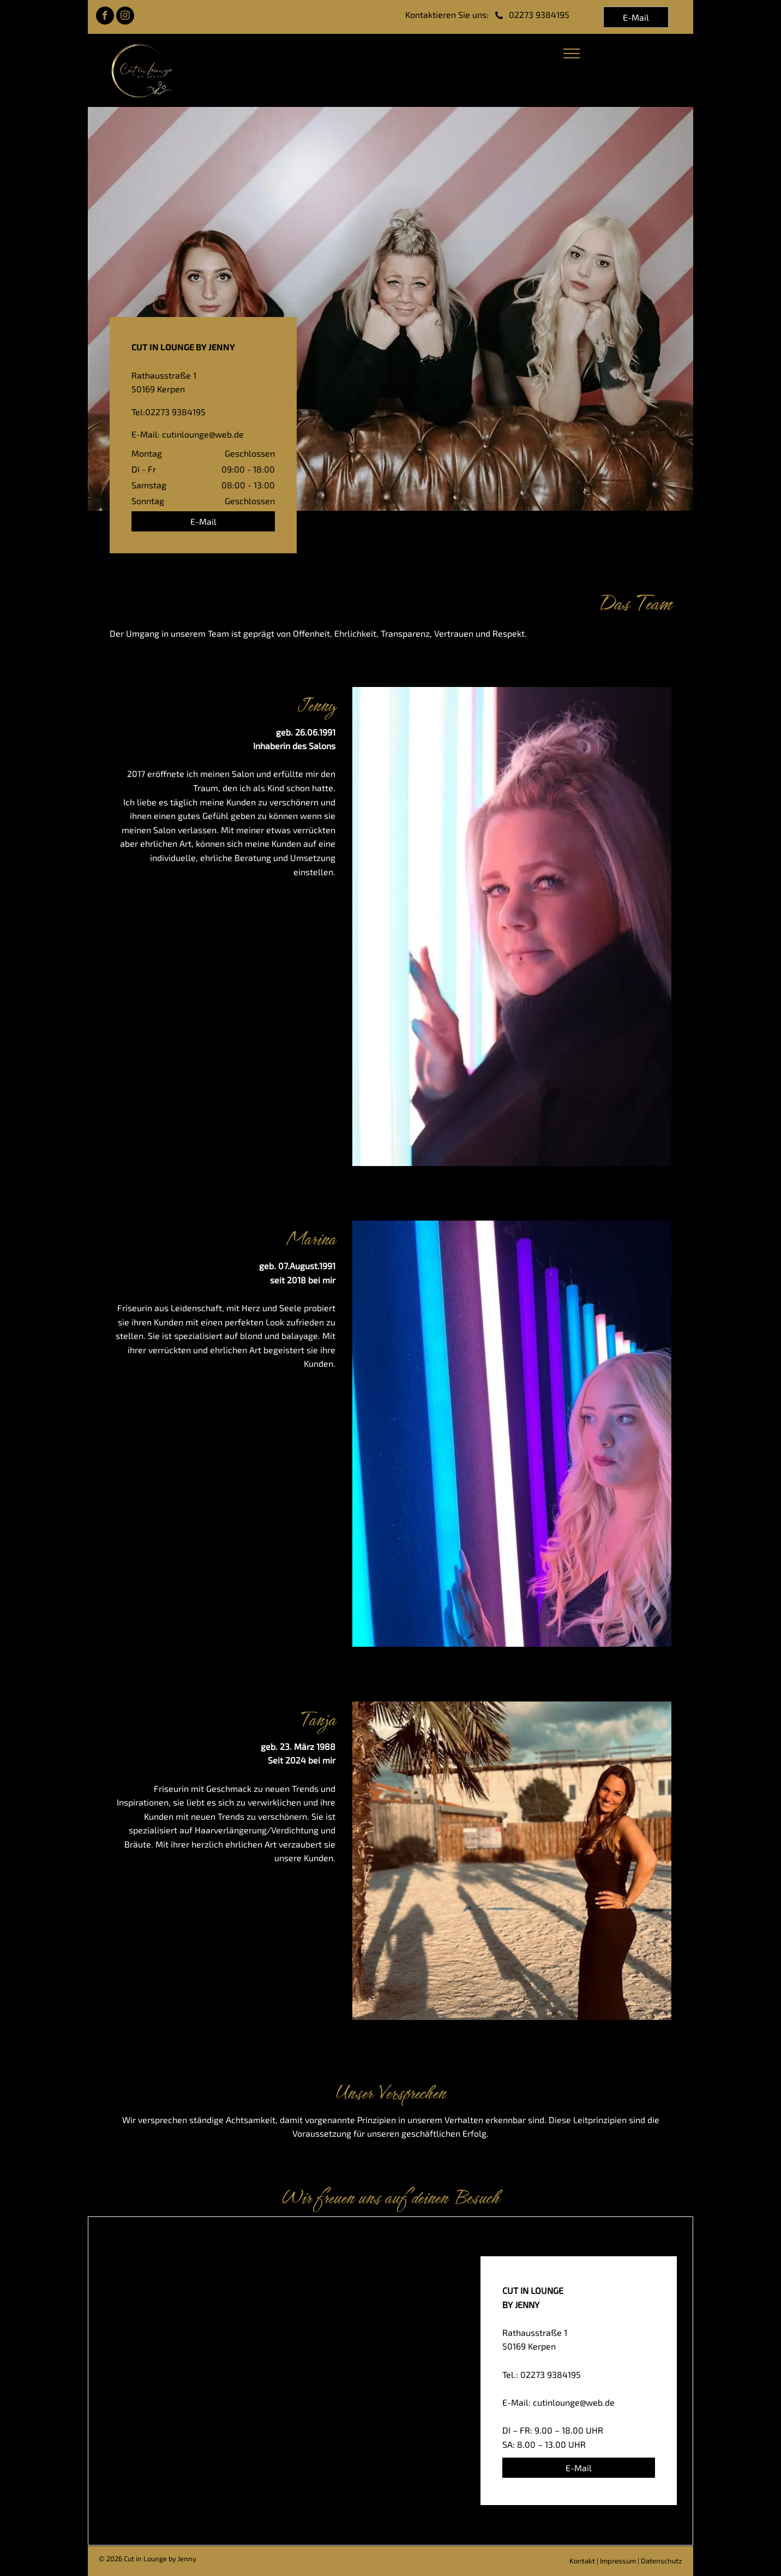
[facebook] (105, 17)
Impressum (618, 2560)
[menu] (571, 53)
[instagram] (125, 17)
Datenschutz (661, 2560)
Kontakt (582, 2560)
